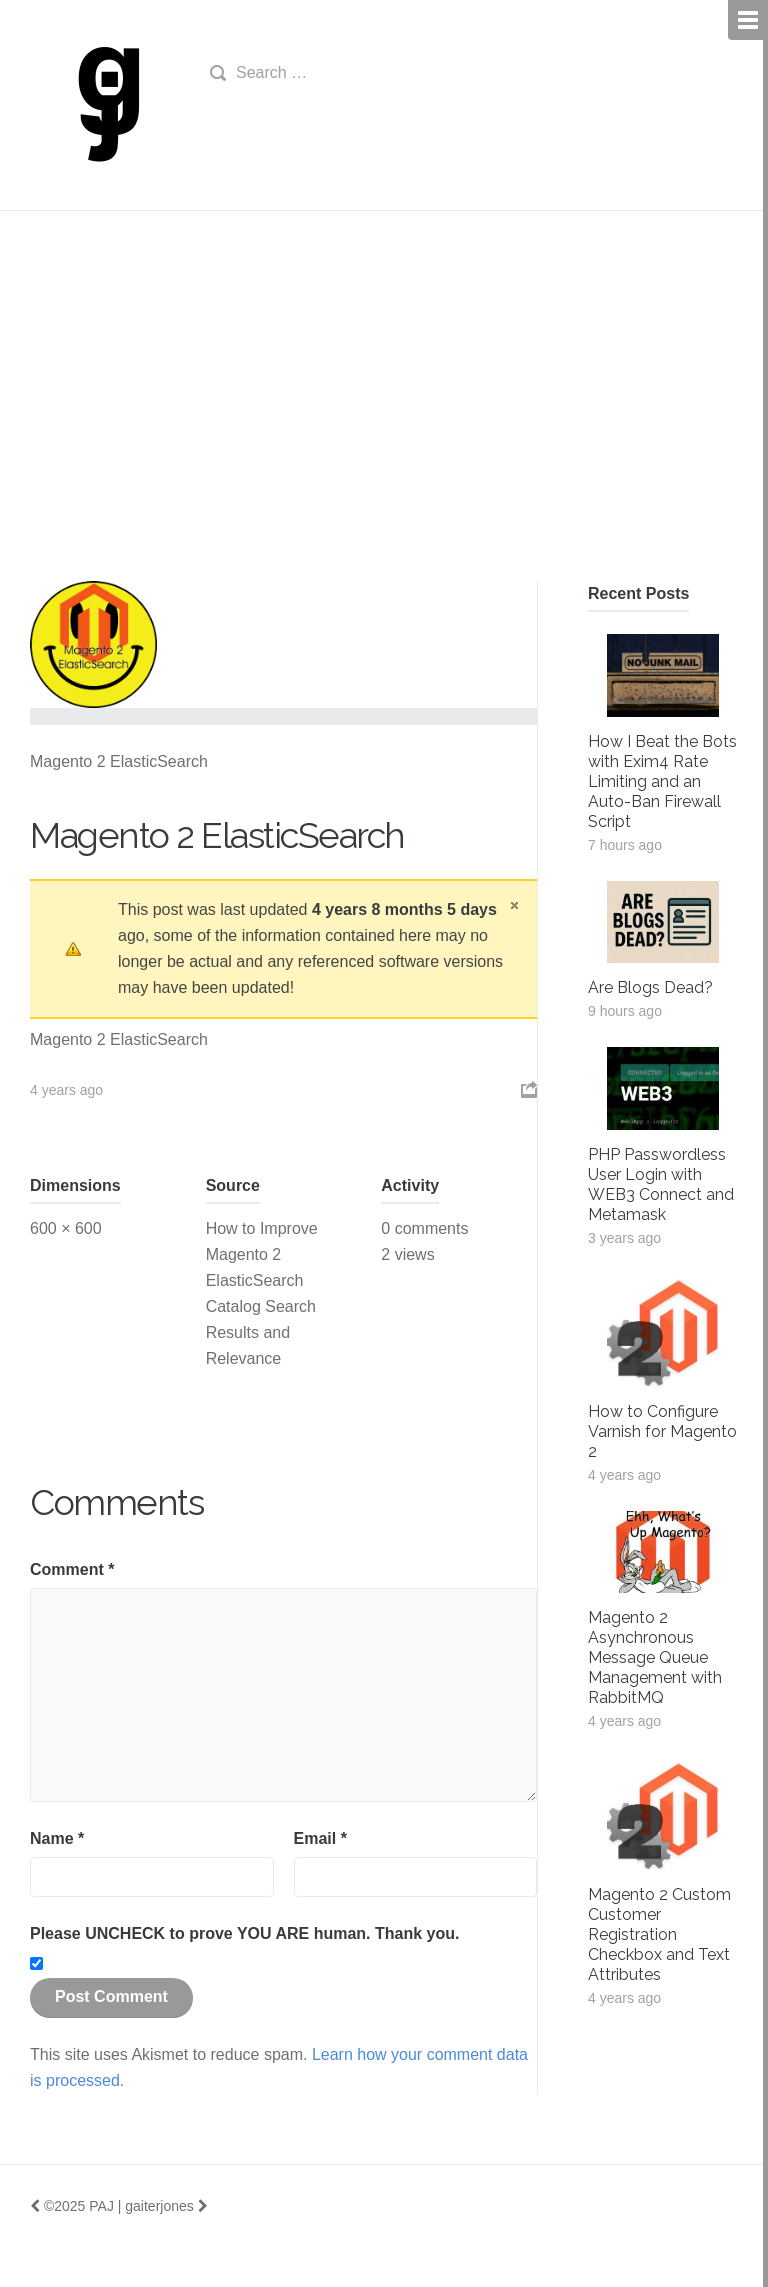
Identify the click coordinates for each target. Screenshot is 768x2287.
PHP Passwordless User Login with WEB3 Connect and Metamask (661, 1184)
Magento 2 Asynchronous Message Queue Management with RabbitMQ (655, 1657)
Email (320, 1838)
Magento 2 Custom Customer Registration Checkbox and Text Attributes (659, 1934)
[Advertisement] (384, 431)
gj (105, 105)
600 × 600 (66, 1228)
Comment (72, 1569)
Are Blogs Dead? (650, 987)
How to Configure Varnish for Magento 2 (662, 1431)
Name (57, 1838)
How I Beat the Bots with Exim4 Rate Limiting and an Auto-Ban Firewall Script (662, 781)
